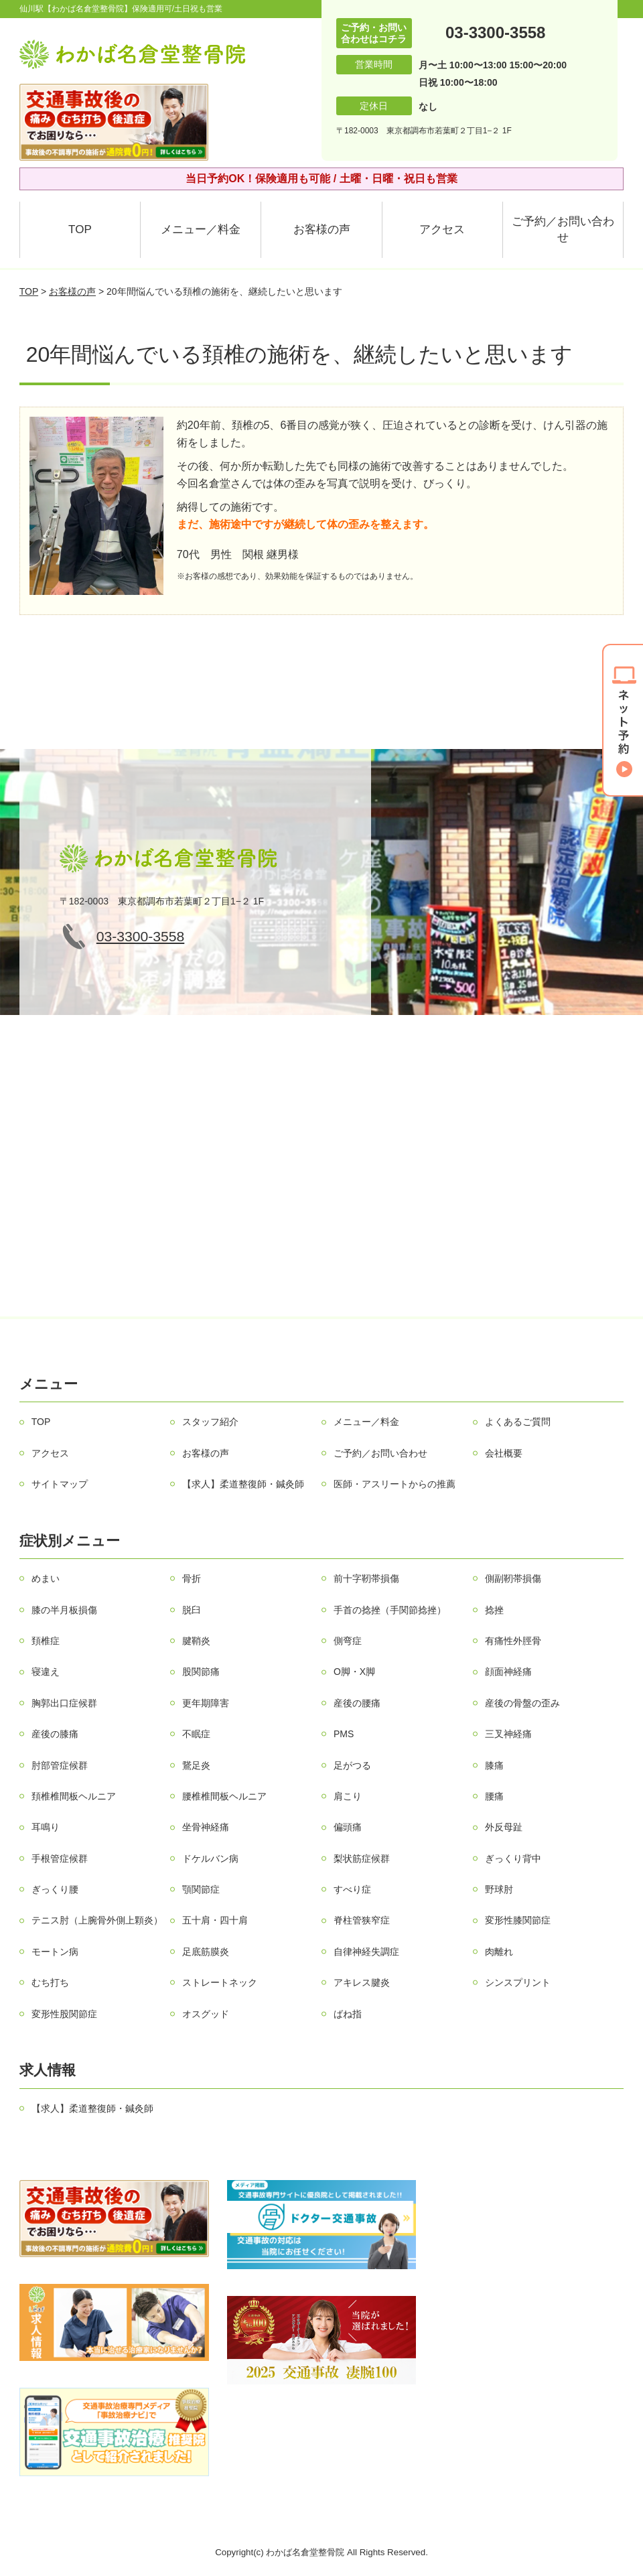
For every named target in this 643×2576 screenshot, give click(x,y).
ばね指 (348, 2014)
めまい (45, 1578)
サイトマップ (59, 1484)
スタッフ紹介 (210, 1421)
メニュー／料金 (200, 229)
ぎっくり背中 (513, 1858)
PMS (344, 1733)
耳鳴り (45, 1827)
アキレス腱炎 (362, 1982)
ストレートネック (219, 1982)
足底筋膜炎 (205, 1951)
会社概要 (503, 1453)
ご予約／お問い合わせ (563, 229)
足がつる (352, 1765)
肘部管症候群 (59, 1765)
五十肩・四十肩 (215, 1920)
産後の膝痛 (54, 1733)
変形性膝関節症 (518, 1920)
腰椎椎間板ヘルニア (224, 1796)
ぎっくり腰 (54, 1889)
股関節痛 (201, 1671)
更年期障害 (205, 1703)
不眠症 (196, 1733)
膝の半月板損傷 (64, 1610)
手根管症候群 (59, 1858)
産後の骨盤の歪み (522, 1703)
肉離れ (499, 1951)
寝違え (45, 1671)
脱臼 (191, 1610)
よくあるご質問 (518, 1421)
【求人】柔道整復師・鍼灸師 (243, 1484)
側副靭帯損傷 (513, 1578)
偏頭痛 (348, 1827)
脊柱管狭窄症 (362, 1920)
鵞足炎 (196, 1765)
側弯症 (348, 1640)
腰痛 (494, 1796)
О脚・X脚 (354, 1671)
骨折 (191, 1578)
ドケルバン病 (210, 1858)
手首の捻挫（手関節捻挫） (390, 1610)
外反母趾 (503, 1827)
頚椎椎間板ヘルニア (73, 1796)
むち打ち (50, 1982)
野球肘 (499, 1889)
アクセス (442, 229)
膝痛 (494, 1765)
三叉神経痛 (508, 1733)
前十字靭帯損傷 (366, 1578)
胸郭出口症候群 (64, 1703)
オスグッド (205, 2014)
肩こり (348, 1796)
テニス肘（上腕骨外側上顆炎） (97, 1920)
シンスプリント (518, 1982)
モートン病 (54, 1951)
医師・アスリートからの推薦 (394, 1484)
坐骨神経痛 (205, 1827)
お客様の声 (321, 229)
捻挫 (494, 1610)
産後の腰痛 (357, 1703)
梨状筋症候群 (362, 1858)
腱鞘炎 (196, 1640)
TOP (80, 229)
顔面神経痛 (508, 1671)
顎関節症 (201, 1889)
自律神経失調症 (366, 1951)
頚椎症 (45, 1640)
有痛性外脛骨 (513, 1640)
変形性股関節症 (64, 2014)
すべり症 (352, 1889)
